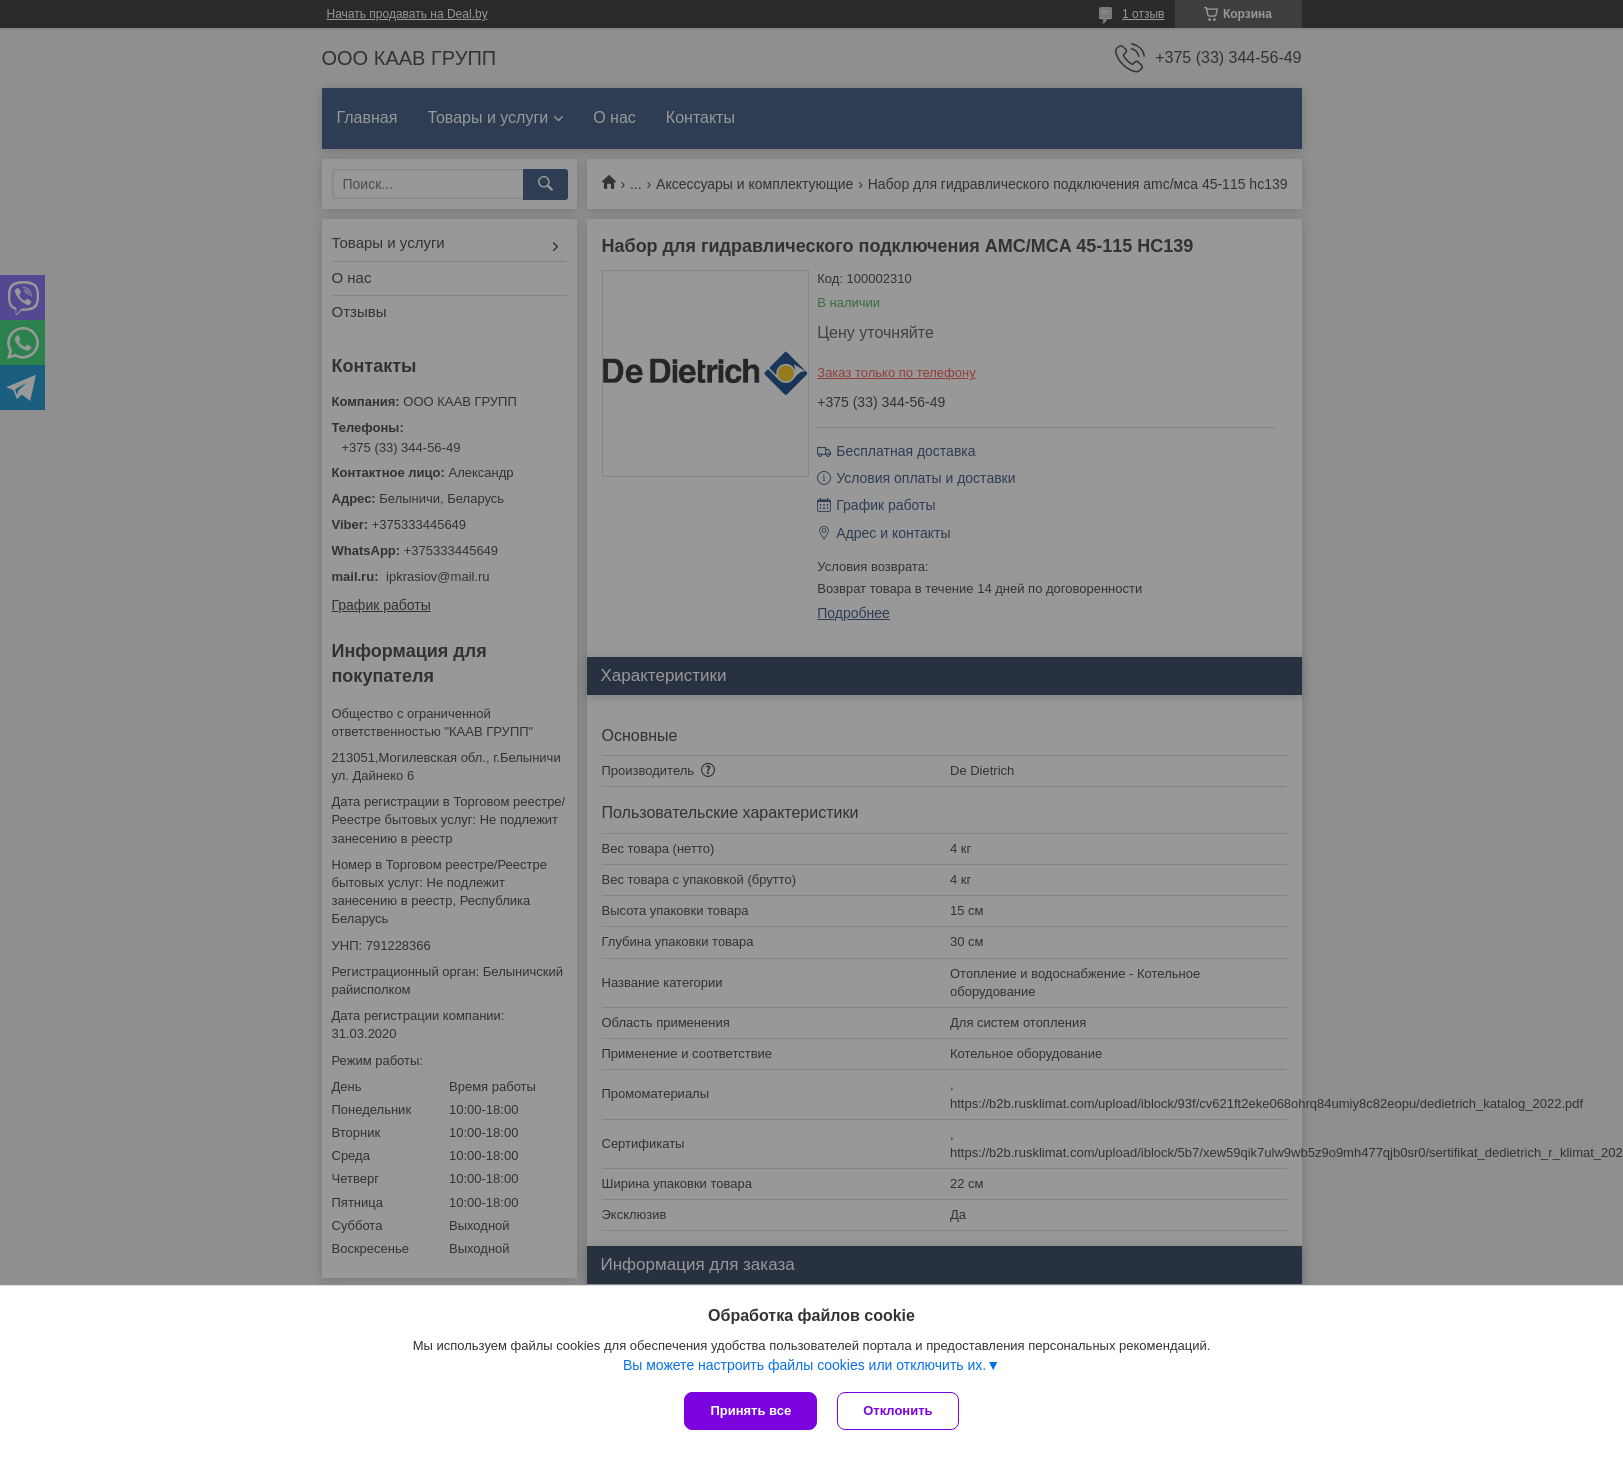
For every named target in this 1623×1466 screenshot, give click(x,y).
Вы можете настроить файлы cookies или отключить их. (804, 1365)
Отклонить (897, 1410)
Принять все (750, 1410)
